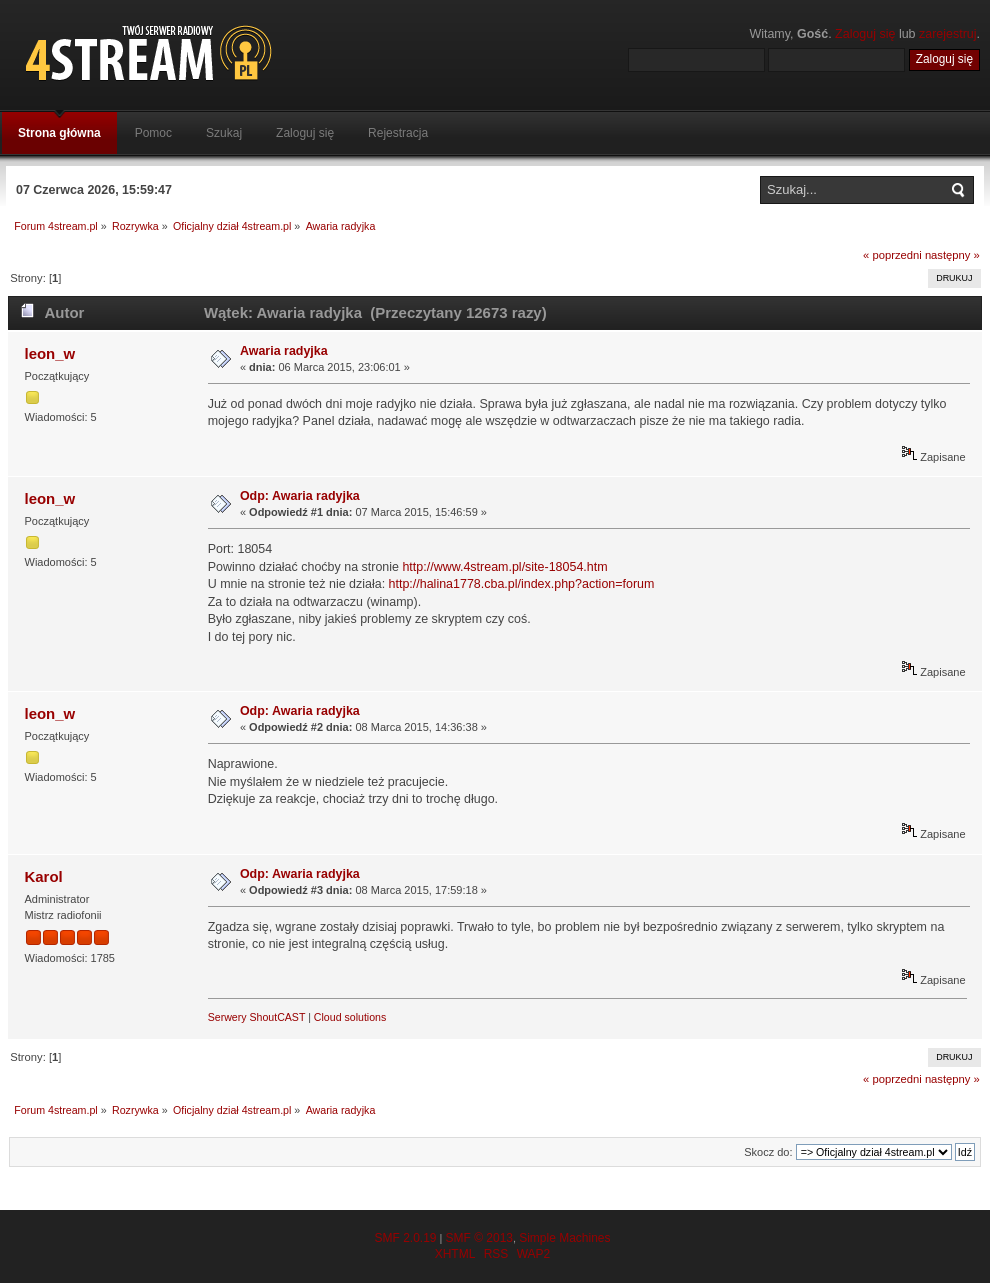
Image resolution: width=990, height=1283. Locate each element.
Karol (43, 876)
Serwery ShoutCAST (257, 1017)
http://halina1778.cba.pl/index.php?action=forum (522, 584)
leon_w (49, 353)
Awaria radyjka (284, 351)
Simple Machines (564, 1238)
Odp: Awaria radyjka (300, 496)
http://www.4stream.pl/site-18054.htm (504, 567)
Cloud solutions (350, 1017)
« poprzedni (892, 255)
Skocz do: (768, 1152)
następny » (952, 255)
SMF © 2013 (479, 1238)
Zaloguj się (865, 34)
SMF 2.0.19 (405, 1238)
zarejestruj (948, 34)
